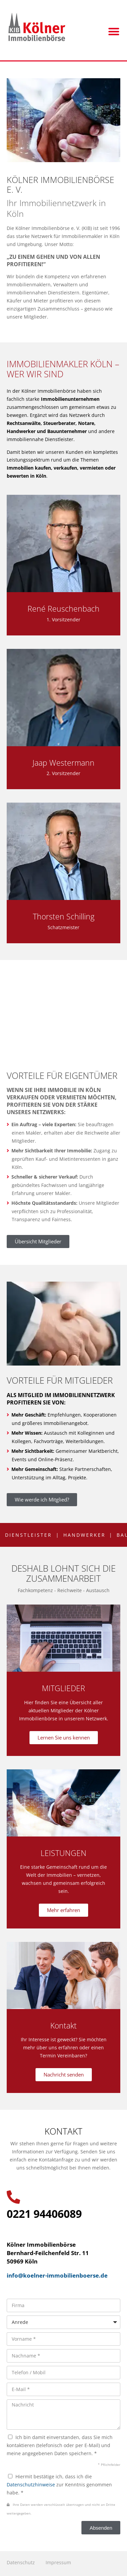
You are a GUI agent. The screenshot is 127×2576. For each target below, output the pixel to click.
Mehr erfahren (63, 1910)
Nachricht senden (64, 2074)
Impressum (58, 2562)
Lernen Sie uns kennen (64, 1737)
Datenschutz (21, 2562)
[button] (114, 31)
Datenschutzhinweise (31, 2484)
